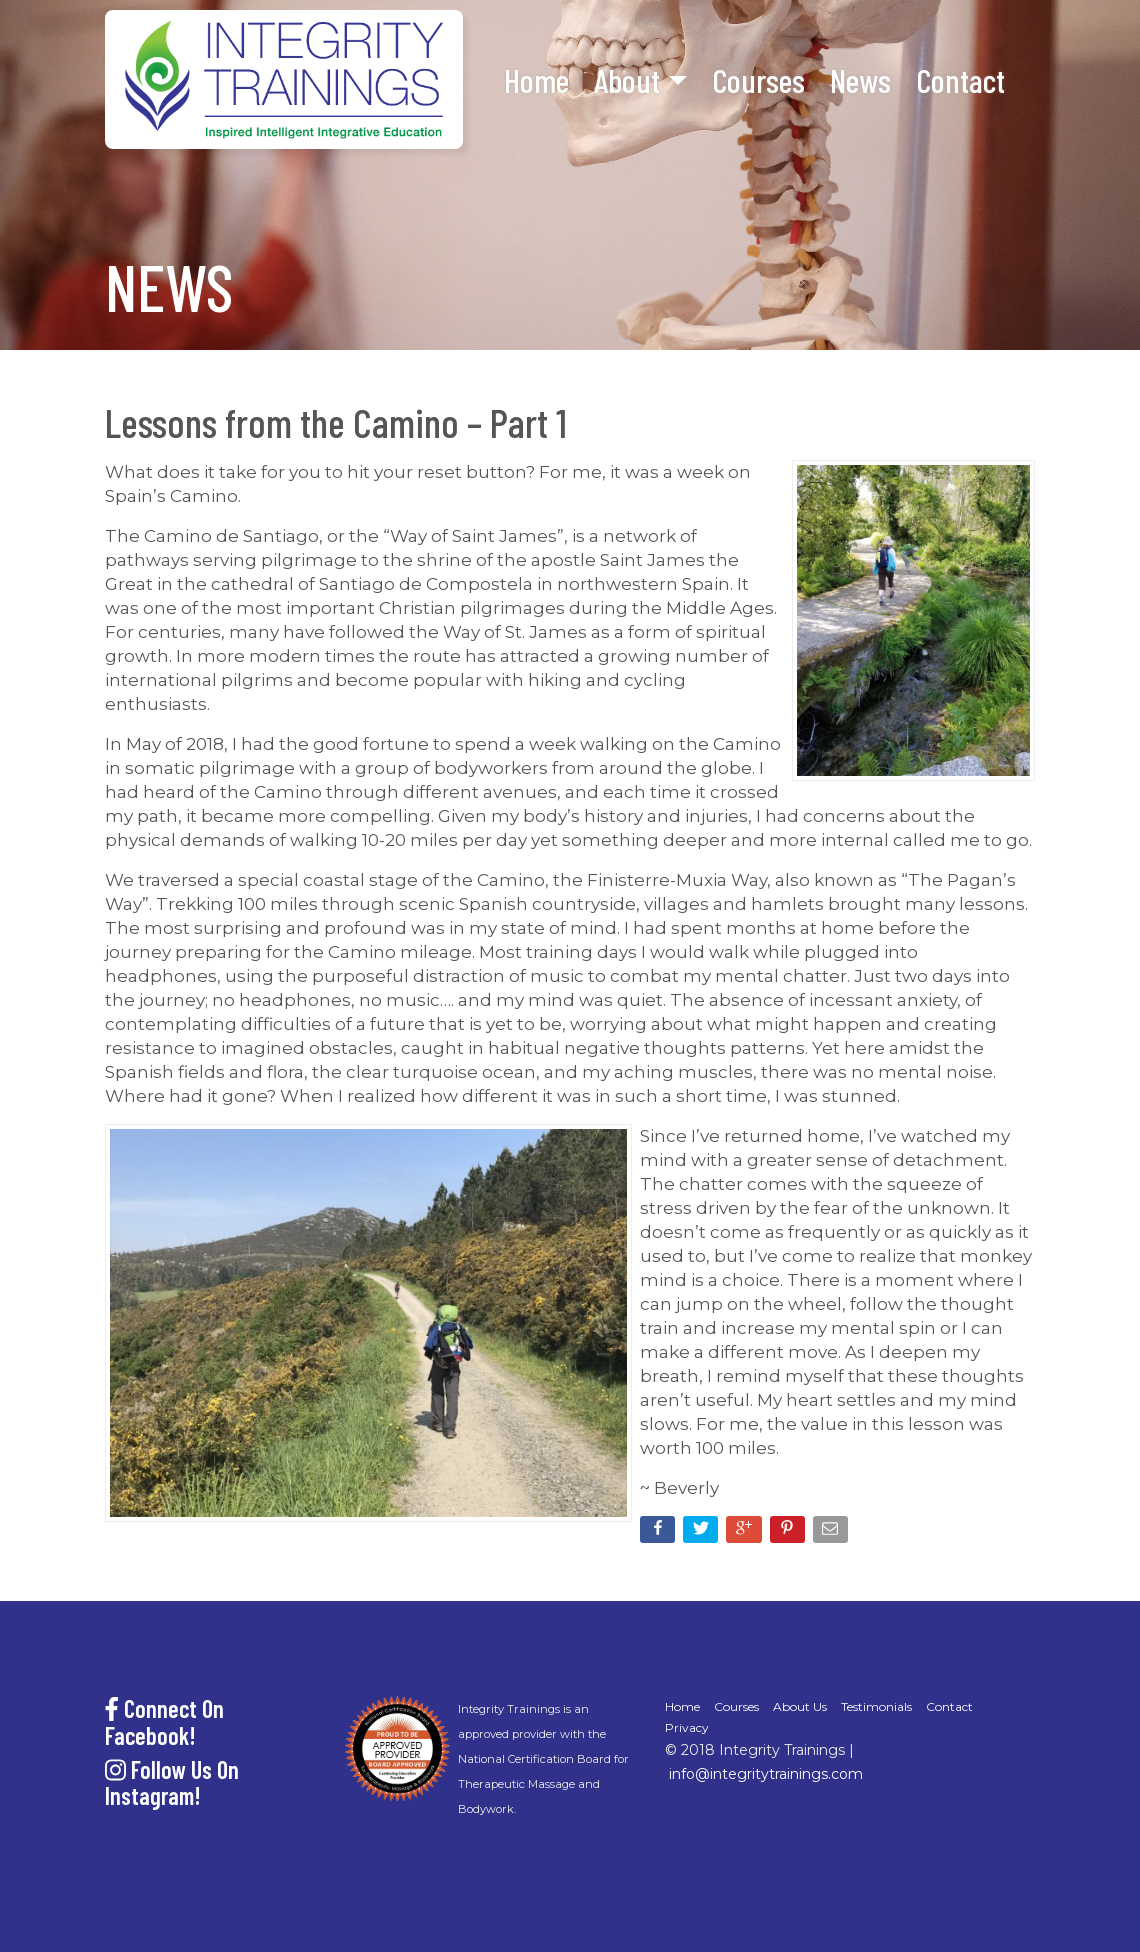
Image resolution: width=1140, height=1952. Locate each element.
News (860, 80)
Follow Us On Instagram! (172, 1782)
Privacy (687, 1727)
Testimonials (876, 1706)
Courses (758, 80)
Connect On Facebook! (164, 1721)
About (627, 80)
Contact (960, 80)
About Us (800, 1706)
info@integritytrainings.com (766, 1774)
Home (536, 80)
